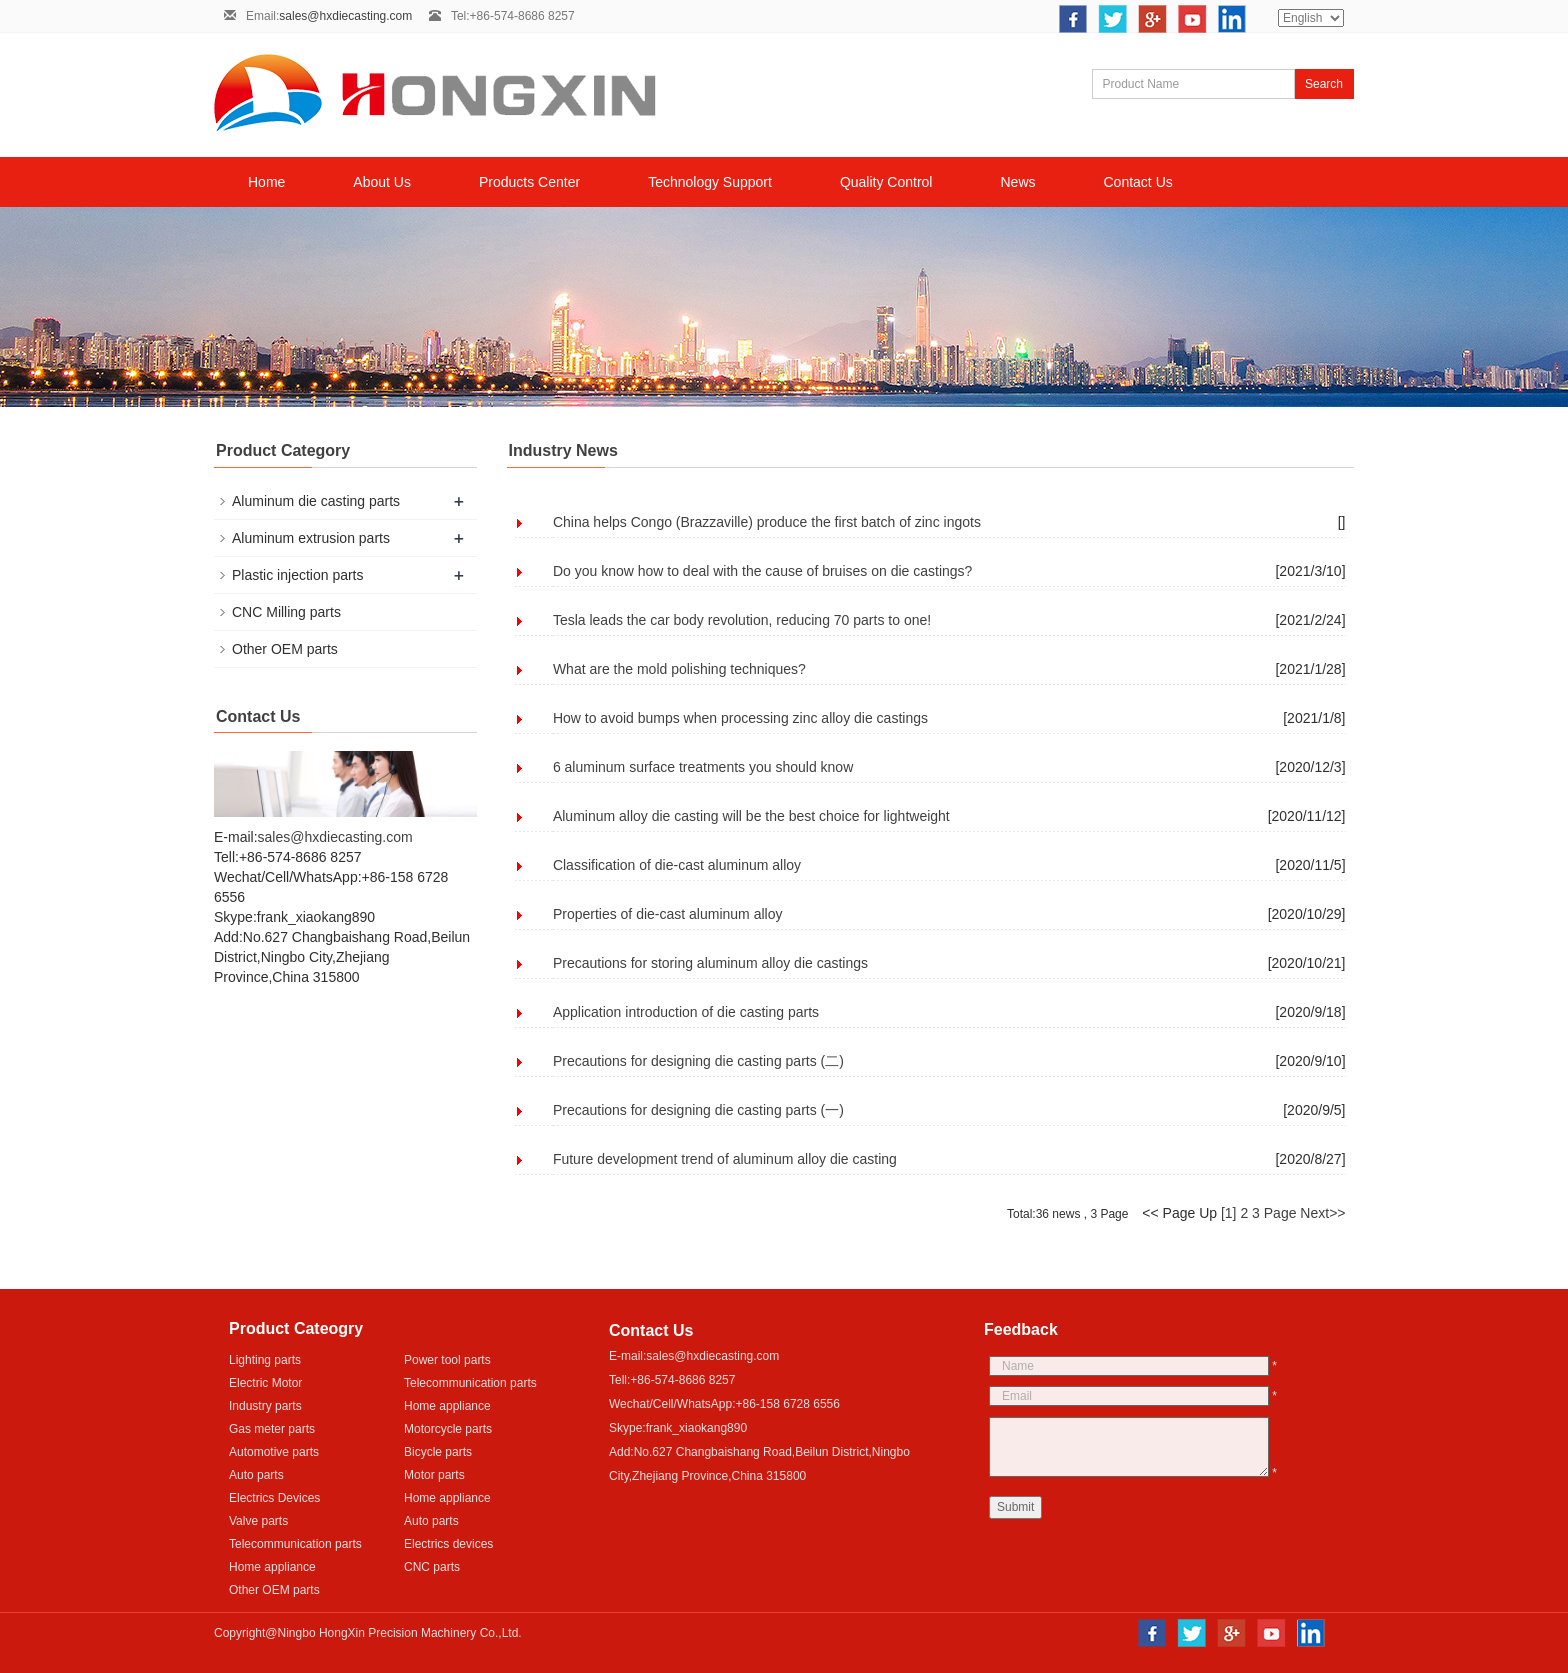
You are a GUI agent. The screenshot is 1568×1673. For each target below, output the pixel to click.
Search (1324, 84)
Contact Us (1138, 182)
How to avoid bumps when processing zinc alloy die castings (740, 718)
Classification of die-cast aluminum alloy (677, 865)
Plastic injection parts (298, 575)
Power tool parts (447, 1360)
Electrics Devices (274, 1498)
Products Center (529, 182)
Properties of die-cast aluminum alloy (668, 914)
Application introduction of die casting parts (686, 1012)
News (1017, 182)
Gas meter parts (272, 1429)
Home (266, 182)
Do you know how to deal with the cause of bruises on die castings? (762, 571)
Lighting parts (265, 1360)
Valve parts (258, 1521)
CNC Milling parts (286, 612)
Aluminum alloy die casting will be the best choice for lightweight (751, 816)
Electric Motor (265, 1383)
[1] (1229, 1213)
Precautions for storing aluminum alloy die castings (710, 963)
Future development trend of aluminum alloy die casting (725, 1159)
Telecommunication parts (470, 1383)
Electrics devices (448, 1544)
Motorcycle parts (448, 1429)
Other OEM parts (285, 649)
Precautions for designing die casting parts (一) (698, 1110)
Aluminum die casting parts (316, 501)
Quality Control (886, 182)
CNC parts (432, 1567)
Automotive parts (274, 1452)
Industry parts (265, 1406)
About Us (382, 182)
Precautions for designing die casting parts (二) (698, 1061)
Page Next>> (1305, 1213)
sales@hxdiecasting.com (345, 16)
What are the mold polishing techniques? (679, 669)
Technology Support (710, 182)
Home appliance (447, 1406)
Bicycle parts (438, 1452)
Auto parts (256, 1475)
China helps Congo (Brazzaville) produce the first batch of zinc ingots (767, 522)
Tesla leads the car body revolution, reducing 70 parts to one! (742, 620)
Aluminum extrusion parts (311, 538)
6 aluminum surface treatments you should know (703, 767)
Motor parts (434, 1475)
